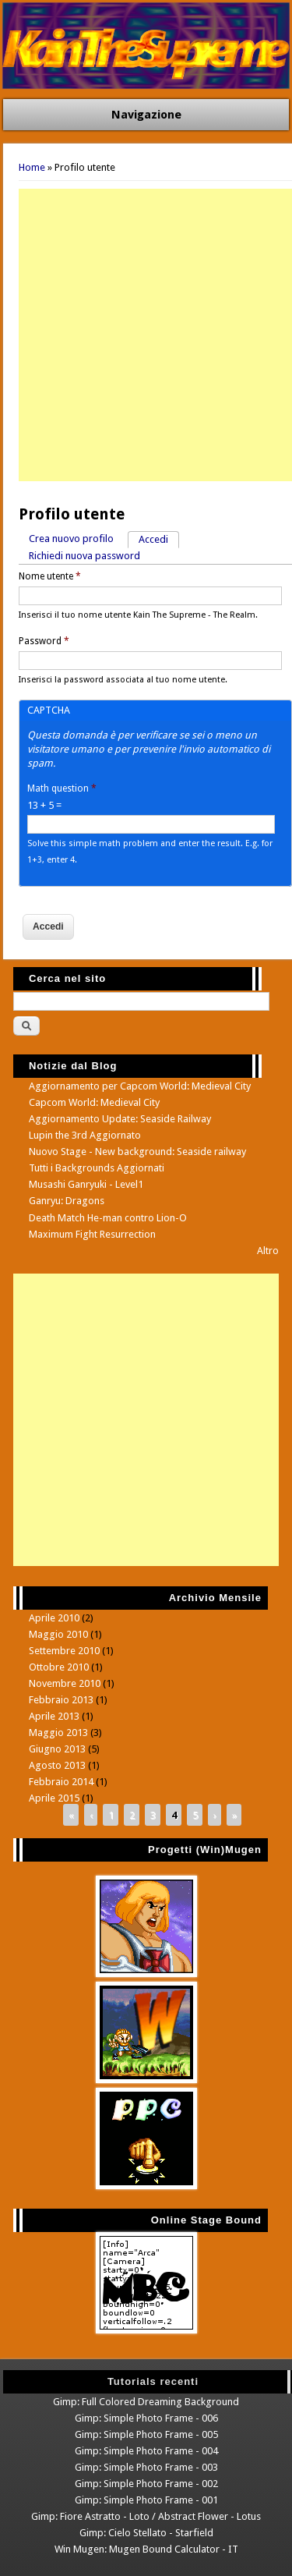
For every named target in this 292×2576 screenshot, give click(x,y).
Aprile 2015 (54, 1798)
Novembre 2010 (64, 1683)
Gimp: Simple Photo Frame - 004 (146, 2451)
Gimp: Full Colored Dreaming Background (146, 2402)
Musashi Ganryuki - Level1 (86, 1184)
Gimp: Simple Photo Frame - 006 (146, 2418)
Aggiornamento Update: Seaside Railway (120, 1119)
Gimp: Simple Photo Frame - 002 (146, 2483)
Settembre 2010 (64, 1651)
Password (44, 641)
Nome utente (50, 576)
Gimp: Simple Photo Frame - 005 (146, 2434)
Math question (62, 788)
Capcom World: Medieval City (94, 1102)
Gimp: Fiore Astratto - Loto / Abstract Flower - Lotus (146, 2516)
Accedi (159, 538)
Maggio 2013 (58, 1732)
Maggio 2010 (58, 1634)
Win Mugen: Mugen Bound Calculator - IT (146, 2549)
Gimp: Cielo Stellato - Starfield (146, 2533)
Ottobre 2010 (59, 1667)
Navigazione (146, 115)
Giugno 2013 (57, 1749)
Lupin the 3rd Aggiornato (85, 1135)
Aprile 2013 (54, 1716)
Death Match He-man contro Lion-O (108, 1218)
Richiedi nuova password (84, 556)
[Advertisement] (146, 335)
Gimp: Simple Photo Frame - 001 (146, 2500)
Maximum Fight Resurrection (92, 1234)
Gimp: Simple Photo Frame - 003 (146, 2467)
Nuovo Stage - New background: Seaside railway (137, 1151)
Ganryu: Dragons (66, 1201)
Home (32, 167)
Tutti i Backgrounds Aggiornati (96, 1168)
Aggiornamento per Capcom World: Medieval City (140, 1086)
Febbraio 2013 (61, 1700)
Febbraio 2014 (61, 1782)
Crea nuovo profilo (71, 538)
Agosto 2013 (57, 1765)
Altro (268, 1250)
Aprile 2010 (54, 1618)
